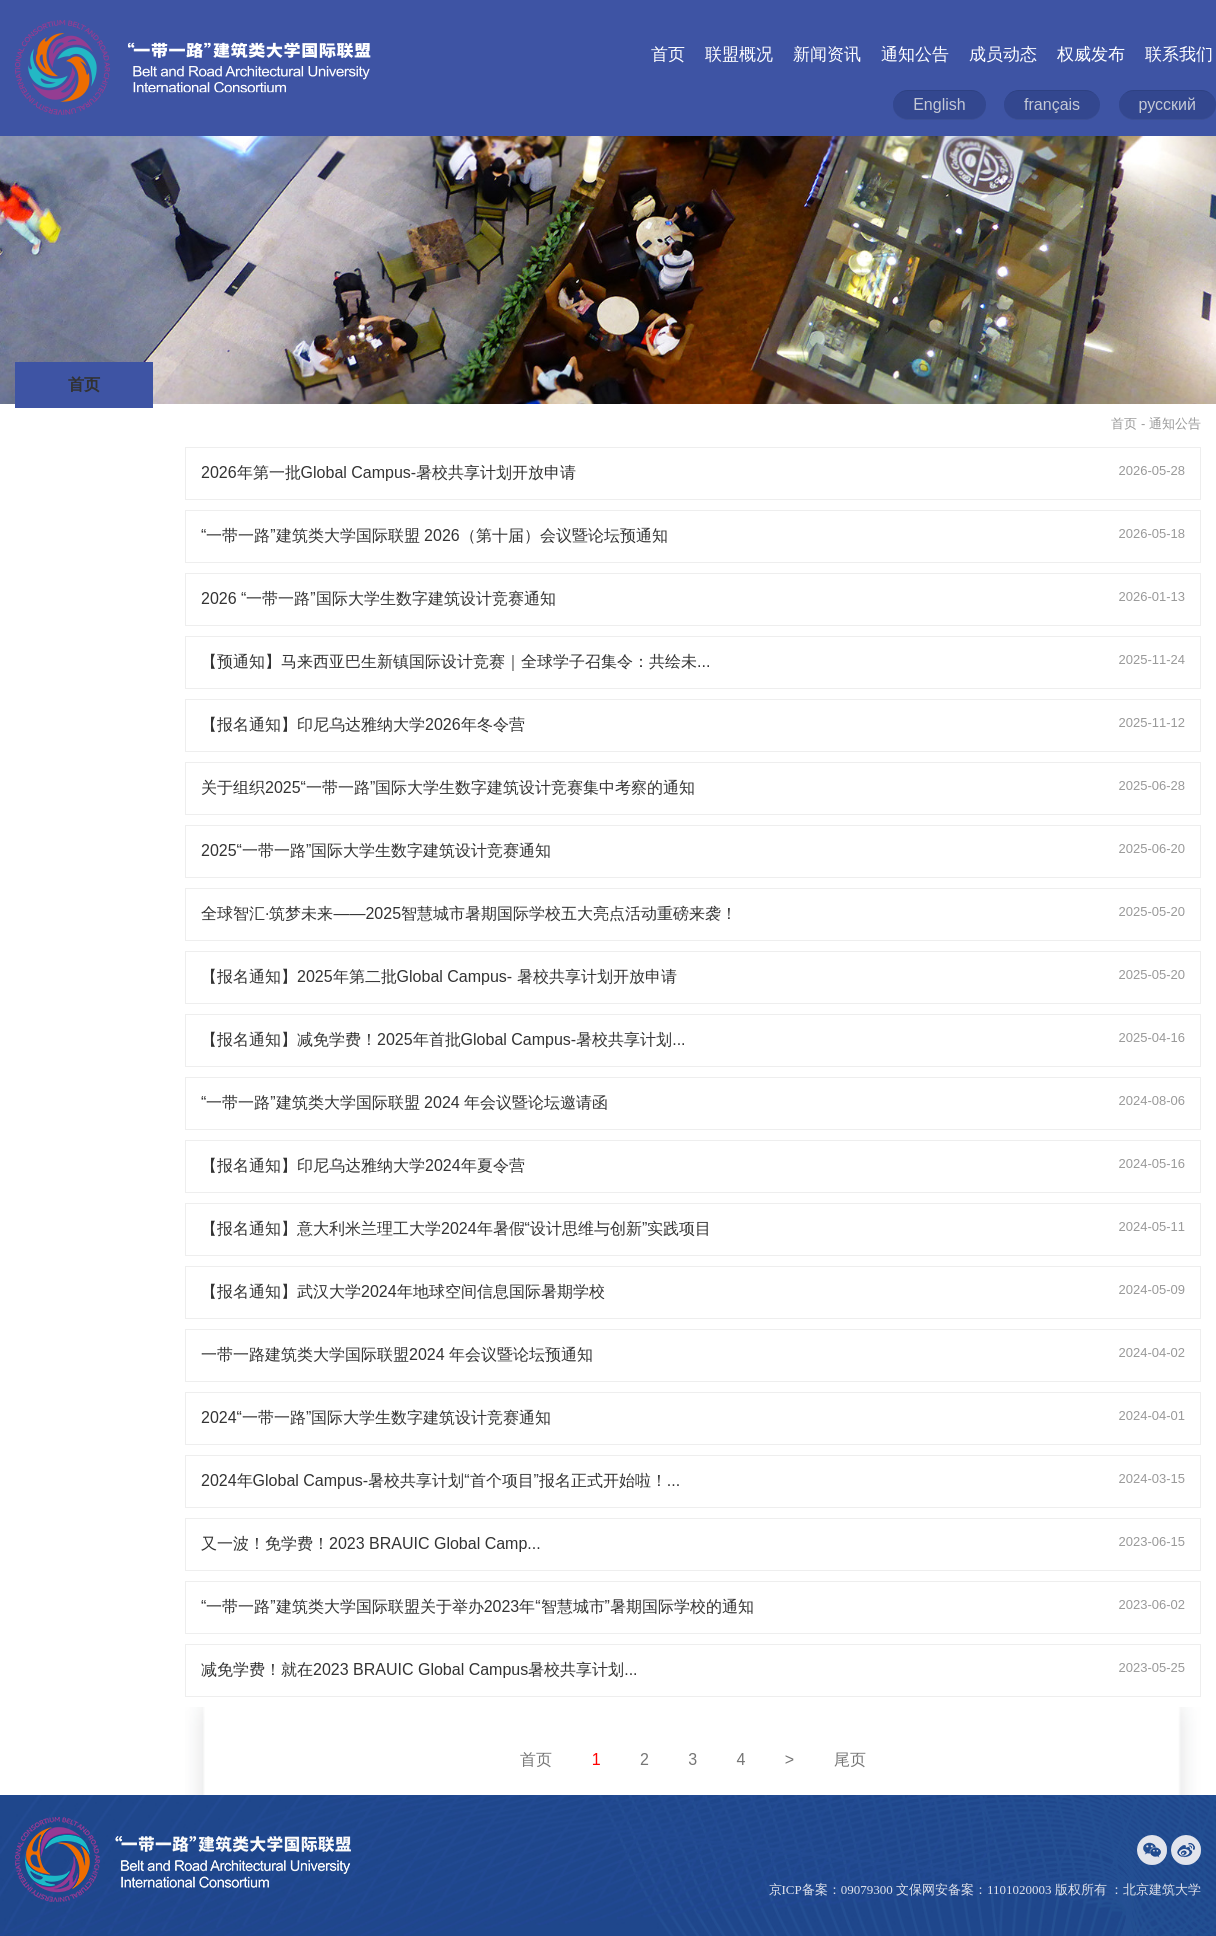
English (939, 104)
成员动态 (1003, 54)
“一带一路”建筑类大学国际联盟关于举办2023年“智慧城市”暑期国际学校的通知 (477, 1606)
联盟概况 (739, 54)
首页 (668, 54)
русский (1167, 104)
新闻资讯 (827, 54)
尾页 (850, 1759)
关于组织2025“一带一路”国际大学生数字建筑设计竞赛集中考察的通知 (448, 787)
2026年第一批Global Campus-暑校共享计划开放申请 (388, 472)
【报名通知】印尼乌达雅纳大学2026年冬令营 (363, 724)
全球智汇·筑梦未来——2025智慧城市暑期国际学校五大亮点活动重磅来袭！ (469, 913)
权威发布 (1091, 54)
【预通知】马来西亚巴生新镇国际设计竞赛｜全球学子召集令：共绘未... (455, 661)
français (1052, 104)
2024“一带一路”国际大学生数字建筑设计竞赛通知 (376, 1417)
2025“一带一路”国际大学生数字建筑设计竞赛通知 (376, 850)
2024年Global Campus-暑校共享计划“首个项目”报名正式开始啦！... (440, 1480)
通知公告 (915, 54)
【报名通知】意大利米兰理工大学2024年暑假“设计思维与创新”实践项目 (456, 1228)
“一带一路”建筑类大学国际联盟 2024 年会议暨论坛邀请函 (404, 1102)
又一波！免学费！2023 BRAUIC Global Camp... (371, 1543)
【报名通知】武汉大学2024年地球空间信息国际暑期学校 (403, 1291)
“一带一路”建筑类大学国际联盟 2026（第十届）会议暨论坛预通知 (434, 535)
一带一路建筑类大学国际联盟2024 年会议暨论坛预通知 (397, 1354)
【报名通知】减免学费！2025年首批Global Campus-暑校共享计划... (443, 1039)
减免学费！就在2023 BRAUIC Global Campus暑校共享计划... (419, 1669)
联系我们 (1179, 54)
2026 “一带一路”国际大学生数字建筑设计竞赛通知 (378, 598)
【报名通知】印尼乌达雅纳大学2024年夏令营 (363, 1165)
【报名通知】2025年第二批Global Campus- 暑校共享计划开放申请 (439, 976)
